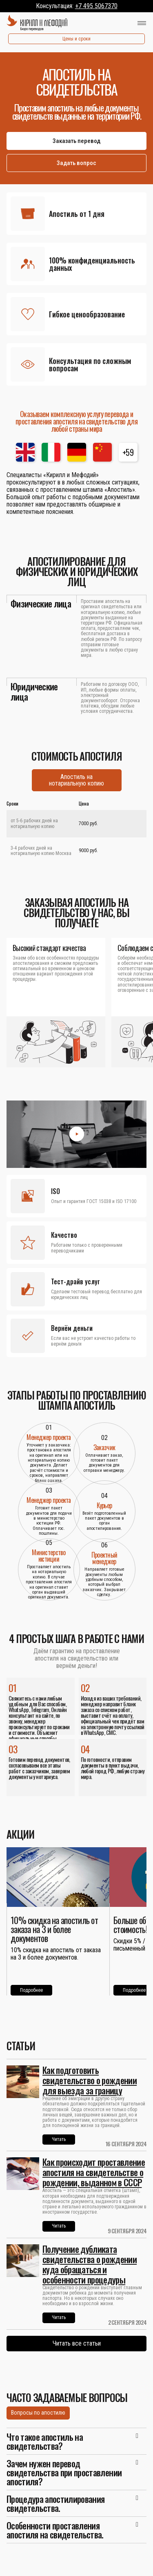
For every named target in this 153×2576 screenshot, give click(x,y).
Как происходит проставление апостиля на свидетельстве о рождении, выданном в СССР (93, 2172)
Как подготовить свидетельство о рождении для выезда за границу (89, 2080)
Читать (59, 2139)
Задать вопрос (76, 163)
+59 (127, 452)
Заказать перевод (76, 141)
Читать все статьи (77, 2343)
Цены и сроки (76, 39)
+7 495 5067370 (96, 6)
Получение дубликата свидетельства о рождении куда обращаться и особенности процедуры (89, 2264)
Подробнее (31, 1990)
